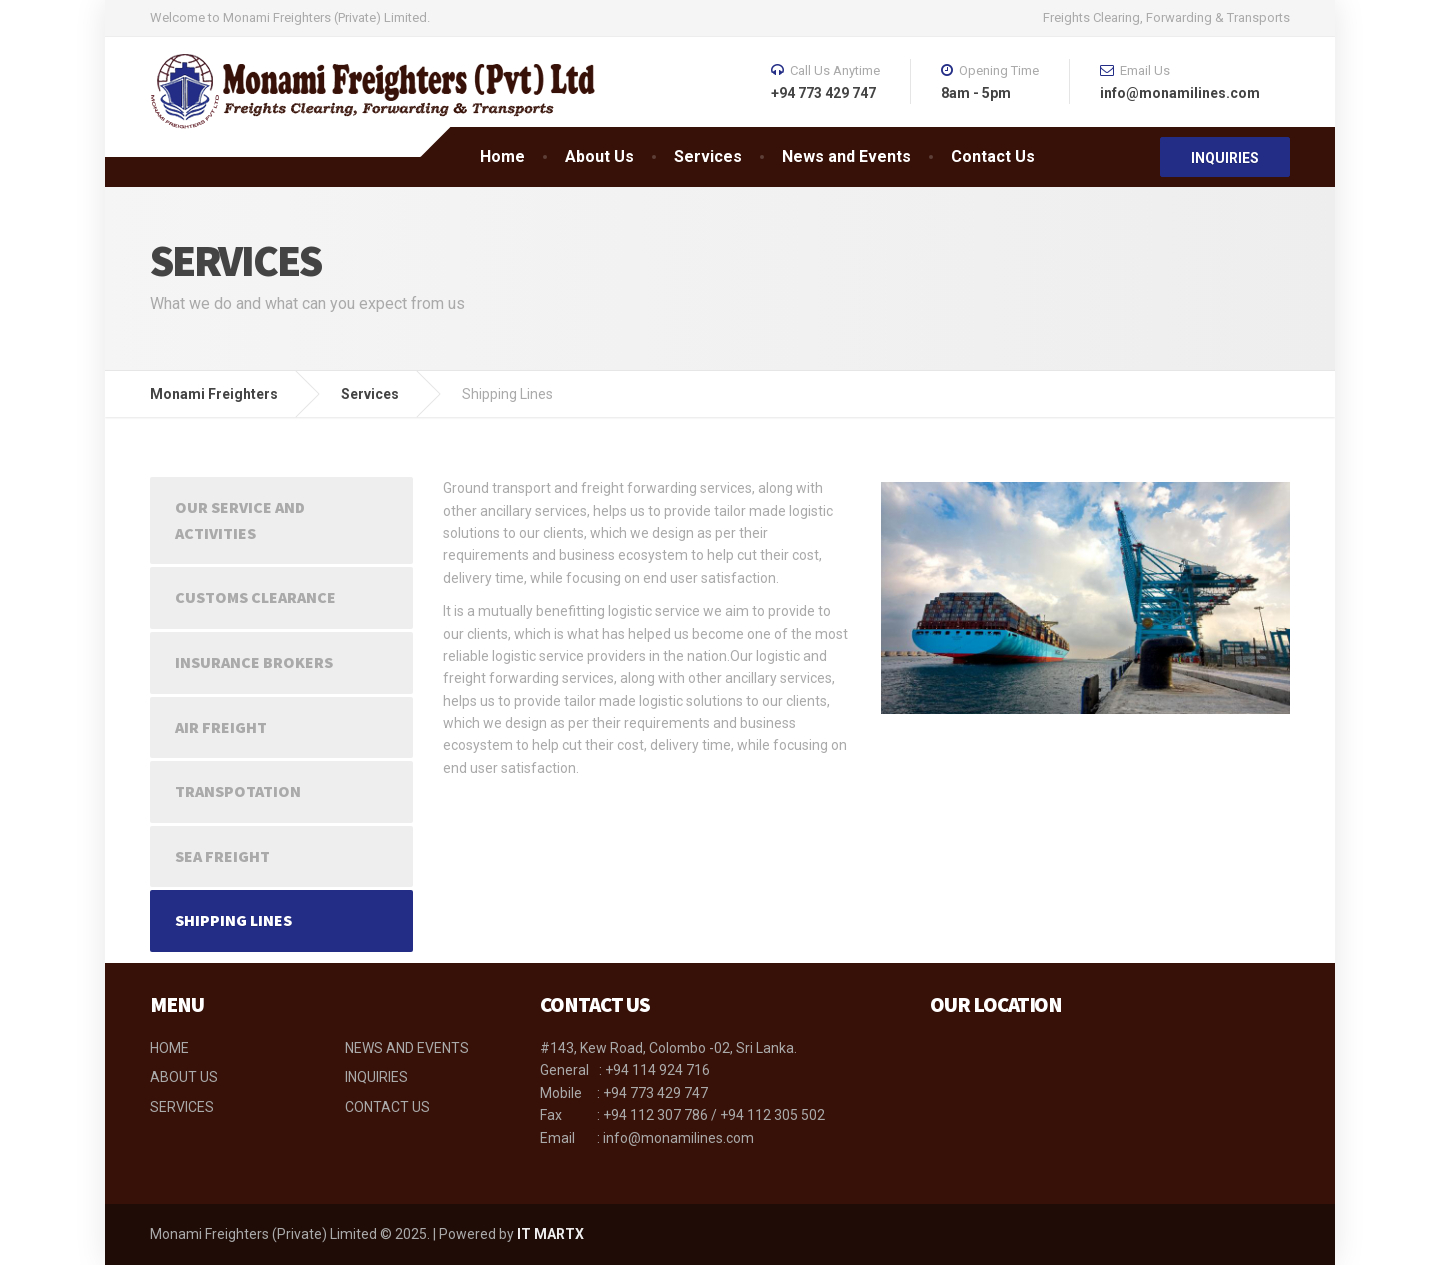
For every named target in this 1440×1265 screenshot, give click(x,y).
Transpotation (238, 791)
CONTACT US (387, 1107)
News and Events (846, 156)
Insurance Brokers (254, 662)
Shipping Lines (233, 920)
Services (708, 156)
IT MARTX (550, 1234)
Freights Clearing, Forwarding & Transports (1166, 17)
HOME (169, 1048)
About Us (599, 156)
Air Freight (221, 727)
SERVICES (182, 1107)
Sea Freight (222, 856)
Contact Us (993, 156)
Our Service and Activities (240, 520)
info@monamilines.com (677, 1138)
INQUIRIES (1225, 158)
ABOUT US (184, 1077)
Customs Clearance (255, 597)
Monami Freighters (214, 394)
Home (502, 156)
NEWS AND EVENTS (407, 1048)
